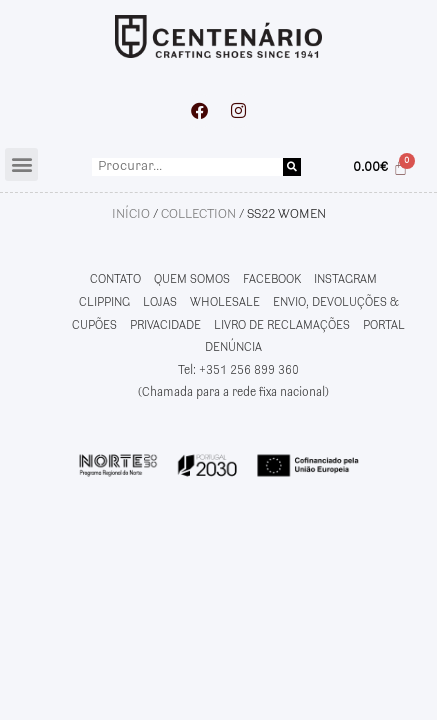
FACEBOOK (272, 279)
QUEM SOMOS (192, 279)
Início (131, 214)
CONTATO (115, 279)
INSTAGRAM (345, 279)
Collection (198, 214)
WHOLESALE (225, 302)
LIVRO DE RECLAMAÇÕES (282, 325)
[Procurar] (292, 167)
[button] (21, 164)
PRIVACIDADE (165, 325)
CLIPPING (104, 302)
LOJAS (160, 302)
